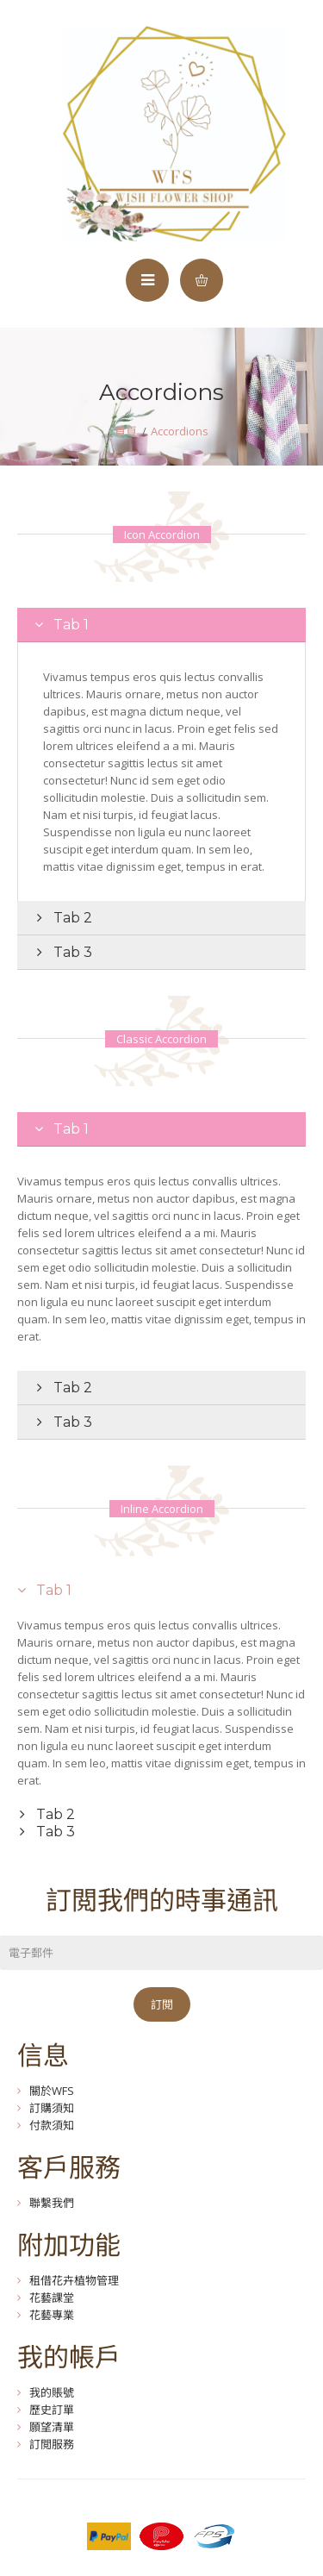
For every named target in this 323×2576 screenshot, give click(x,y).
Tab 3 (71, 952)
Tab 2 (71, 918)
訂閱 (162, 2004)
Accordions (179, 431)
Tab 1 (69, 624)
